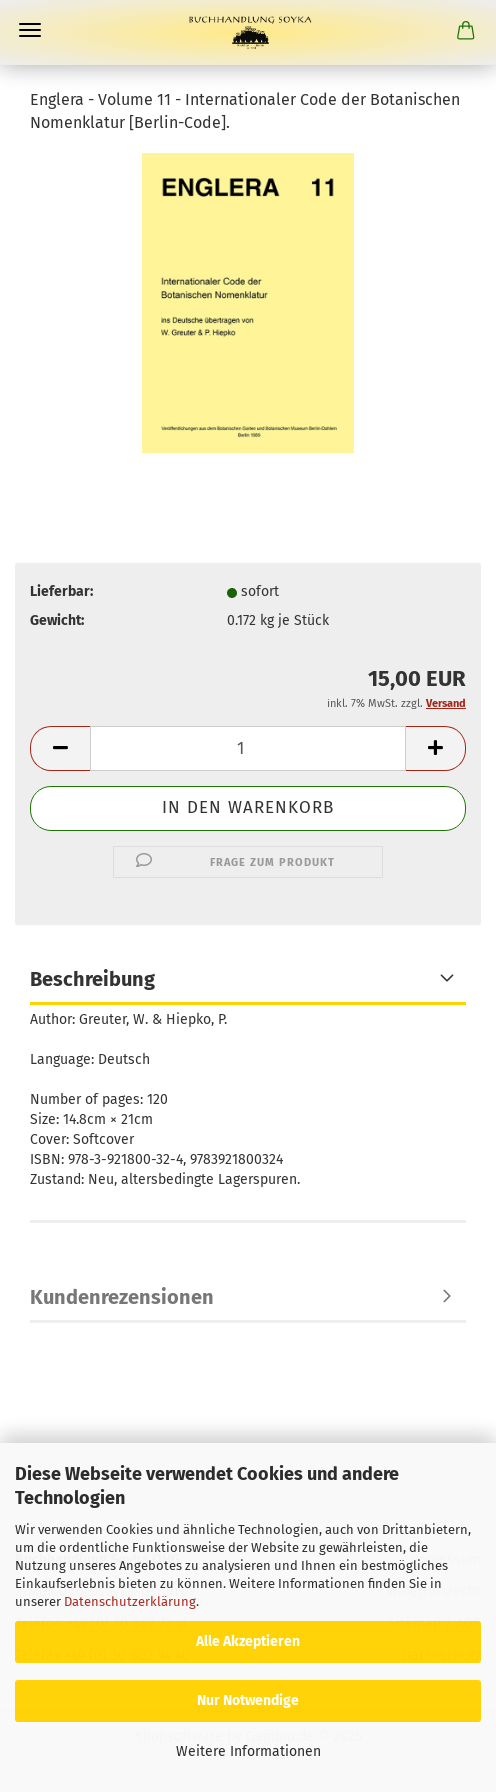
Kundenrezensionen (122, 1297)
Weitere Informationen (248, 1751)
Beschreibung (92, 979)
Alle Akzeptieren (248, 1641)
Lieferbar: (61, 591)
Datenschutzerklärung (130, 1601)
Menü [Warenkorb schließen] (30, 30)
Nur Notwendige (248, 1700)
